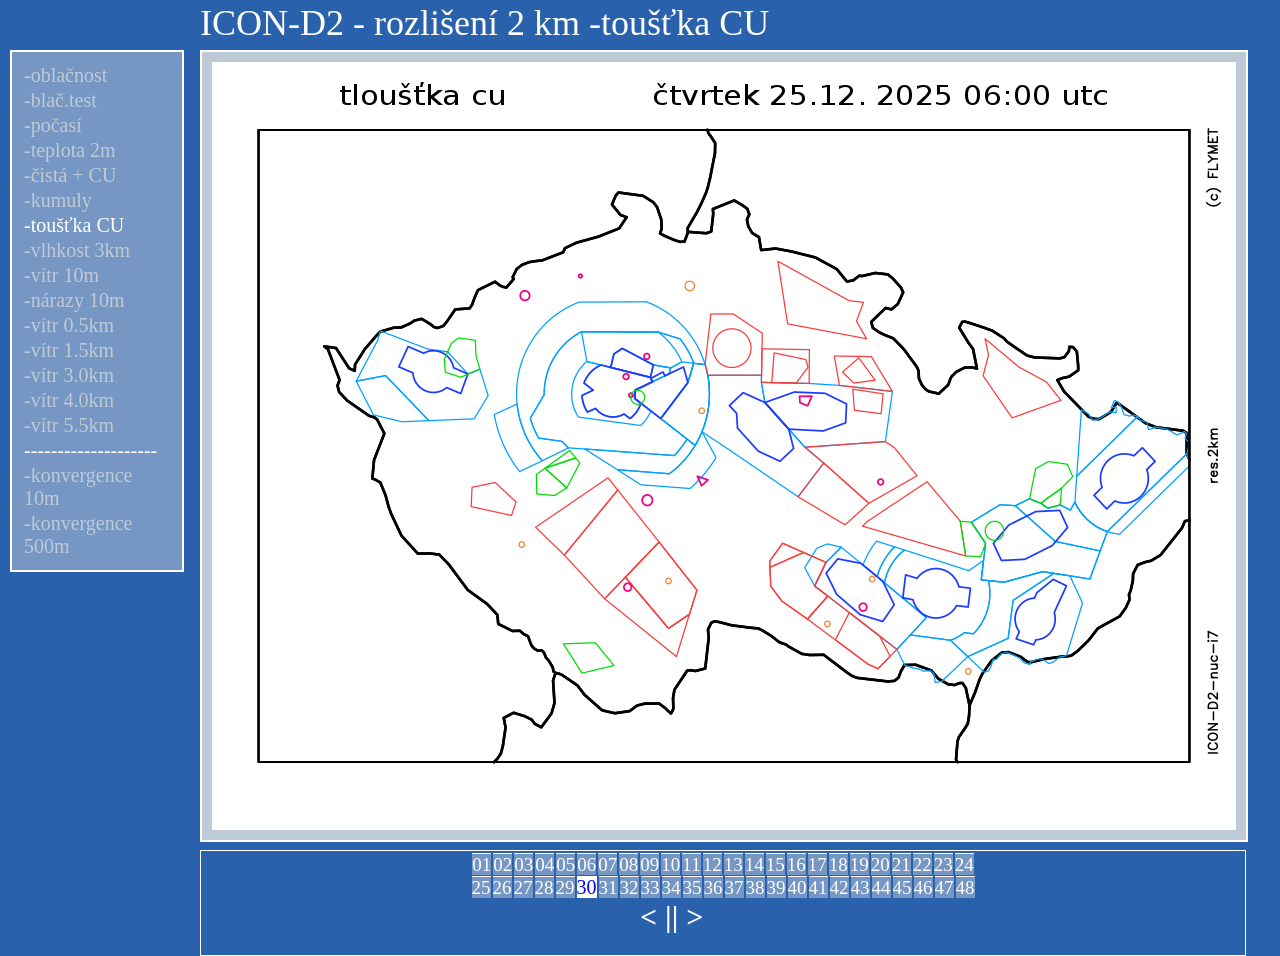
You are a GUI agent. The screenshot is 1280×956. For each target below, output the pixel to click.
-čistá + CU (70, 175)
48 (965, 887)
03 (523, 864)
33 (650, 887)
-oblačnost (65, 75)
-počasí (53, 125)
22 (922, 864)
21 (901, 864)
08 (628, 864)
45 (902, 887)
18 (838, 864)
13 (733, 864)
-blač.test (60, 100)
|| (671, 916)
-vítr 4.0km (69, 400)
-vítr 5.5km (69, 425)
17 (817, 864)
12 (712, 864)
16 (796, 864)
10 (670, 864)
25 (481, 887)
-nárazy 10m (74, 300)
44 (881, 887)
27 (523, 887)
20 (880, 864)
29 (565, 887)
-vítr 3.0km (69, 375)
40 (797, 887)
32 (629, 887)
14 (754, 864)
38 (755, 887)
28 (544, 887)
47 (944, 887)
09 (649, 864)
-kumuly (58, 200)
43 (860, 887)
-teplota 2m (70, 150)
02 (502, 864)
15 (775, 864)
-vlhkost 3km (77, 250)
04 (544, 864)
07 (607, 864)
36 (713, 887)
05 (565, 864)
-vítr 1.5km (69, 350)
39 (776, 887)
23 (943, 864)
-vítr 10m (61, 275)
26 (502, 887)
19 (859, 864)
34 (671, 887)
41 (818, 887)
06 (586, 864)
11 (691, 864)
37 (734, 887)
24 (964, 864)
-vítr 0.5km (69, 325)
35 (692, 887)
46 (923, 887)
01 (481, 864)
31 (608, 887)
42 (839, 887)
